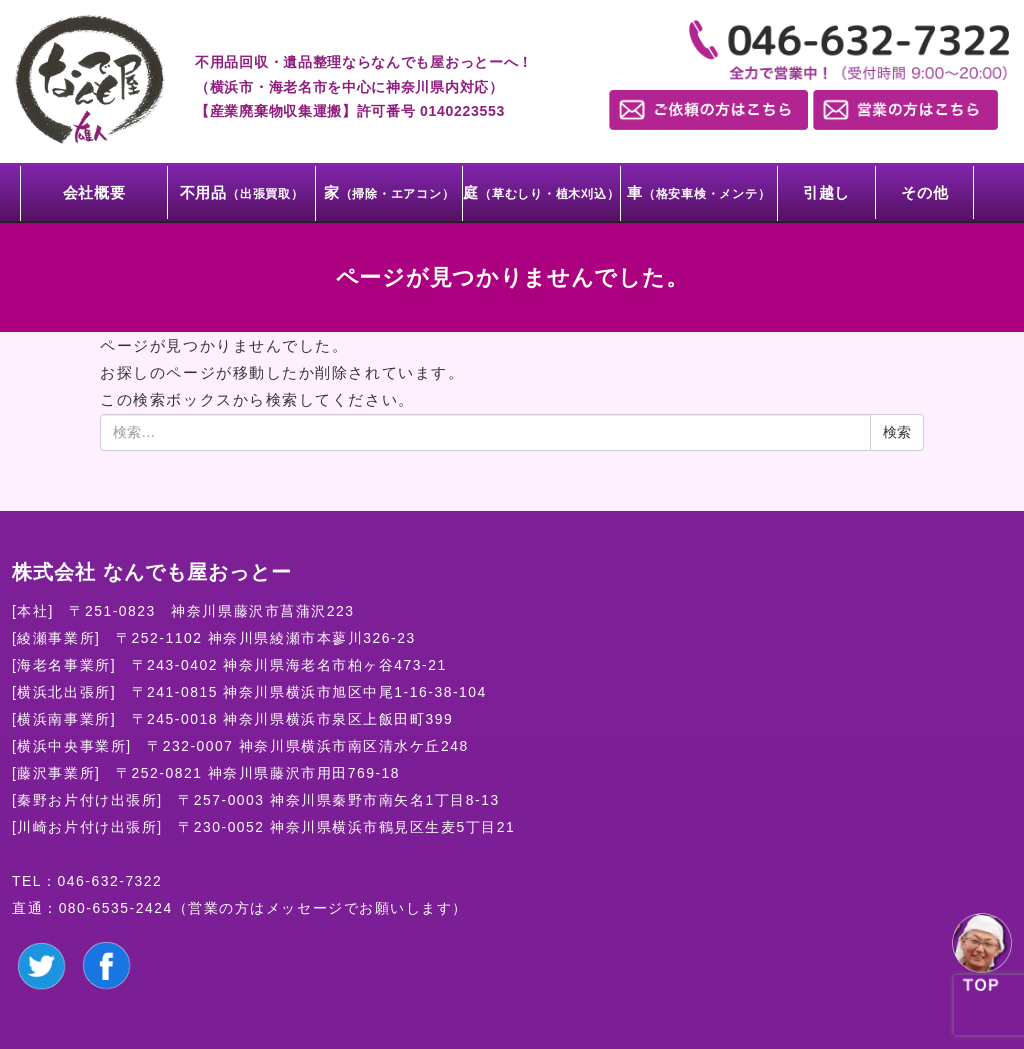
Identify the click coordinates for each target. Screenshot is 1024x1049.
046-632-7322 (110, 881)
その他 (924, 192)
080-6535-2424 (116, 908)
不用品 (242, 192)
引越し (826, 192)
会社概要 (94, 192)
